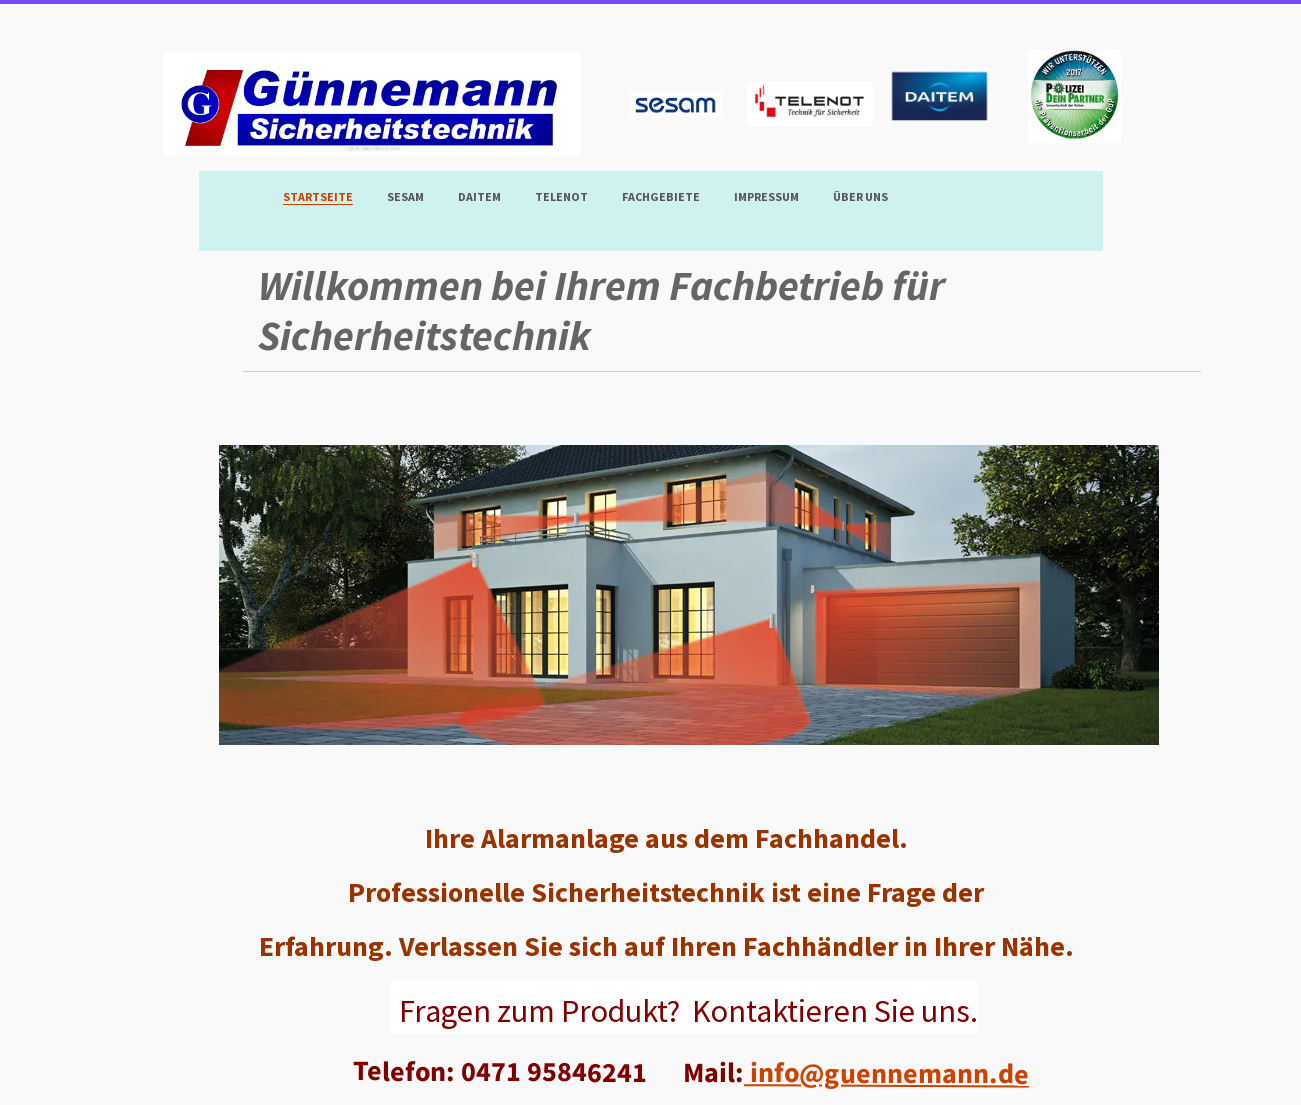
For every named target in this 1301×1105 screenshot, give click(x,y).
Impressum (766, 196)
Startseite (318, 196)
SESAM (405, 196)
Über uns (860, 196)
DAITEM (479, 196)
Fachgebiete (661, 196)
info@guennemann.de (885, 1072)
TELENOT (561, 196)
